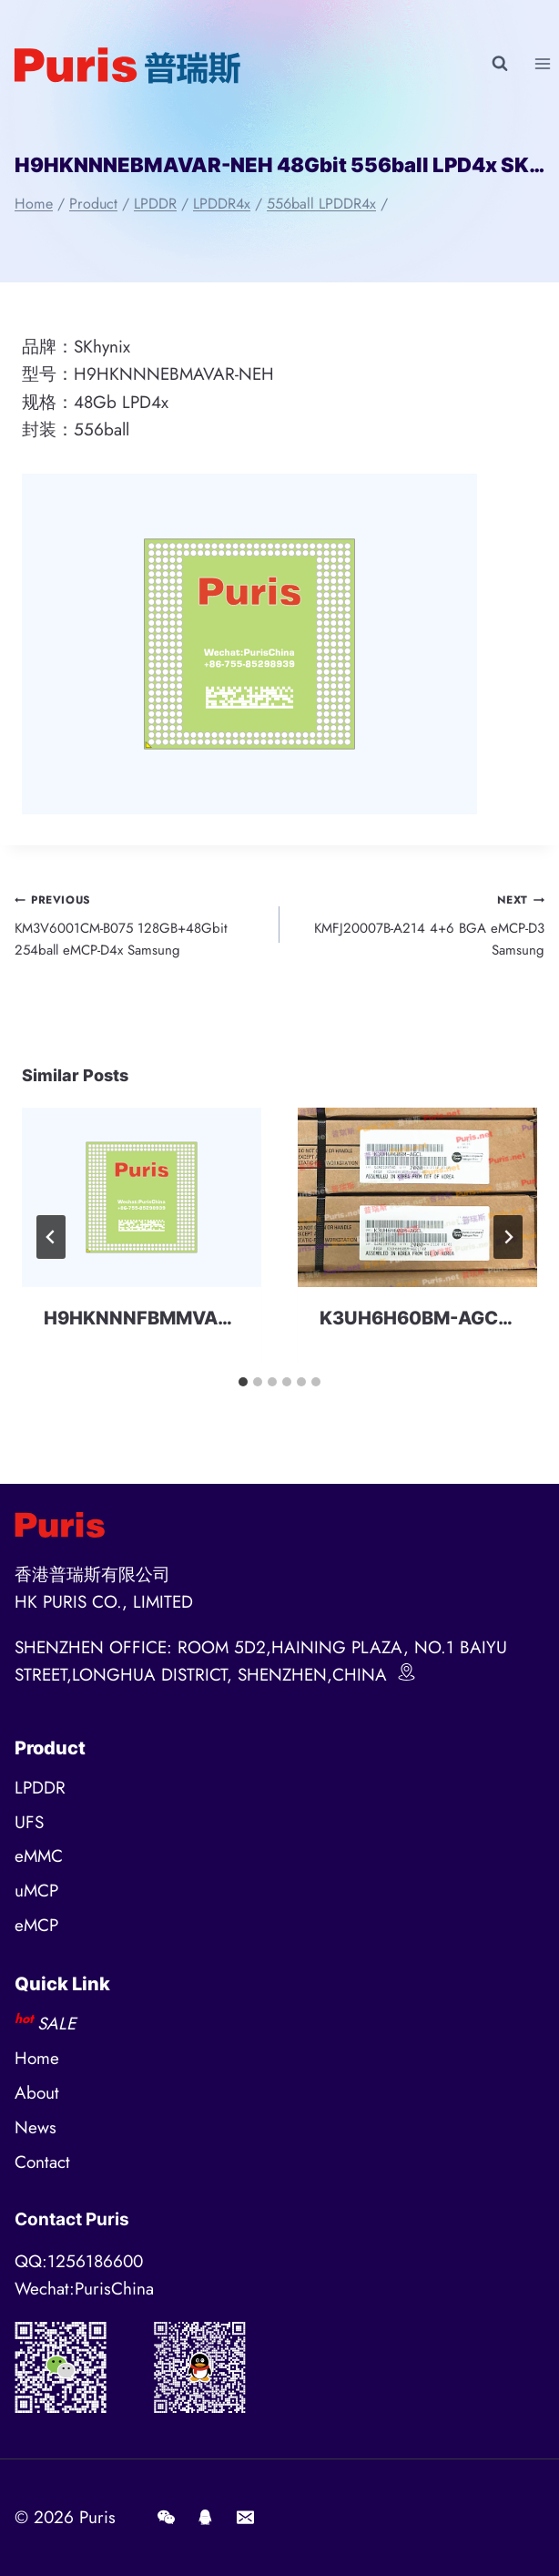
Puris (97, 2517)
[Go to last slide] (51, 1237)
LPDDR (40, 1787)
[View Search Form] (499, 63)
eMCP (36, 1925)
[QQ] (205, 2517)
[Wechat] (165, 2517)
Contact (42, 2162)
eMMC (39, 1856)
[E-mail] (245, 2517)
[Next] (508, 1237)
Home (37, 2058)
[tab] (243, 1381)
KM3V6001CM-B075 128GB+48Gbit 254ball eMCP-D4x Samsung (140, 924)
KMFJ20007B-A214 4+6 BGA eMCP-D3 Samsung (418, 924)
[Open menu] (542, 63)
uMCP (36, 1890)
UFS (29, 1822)
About (37, 2092)
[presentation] (141, 1197)
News (35, 2127)
